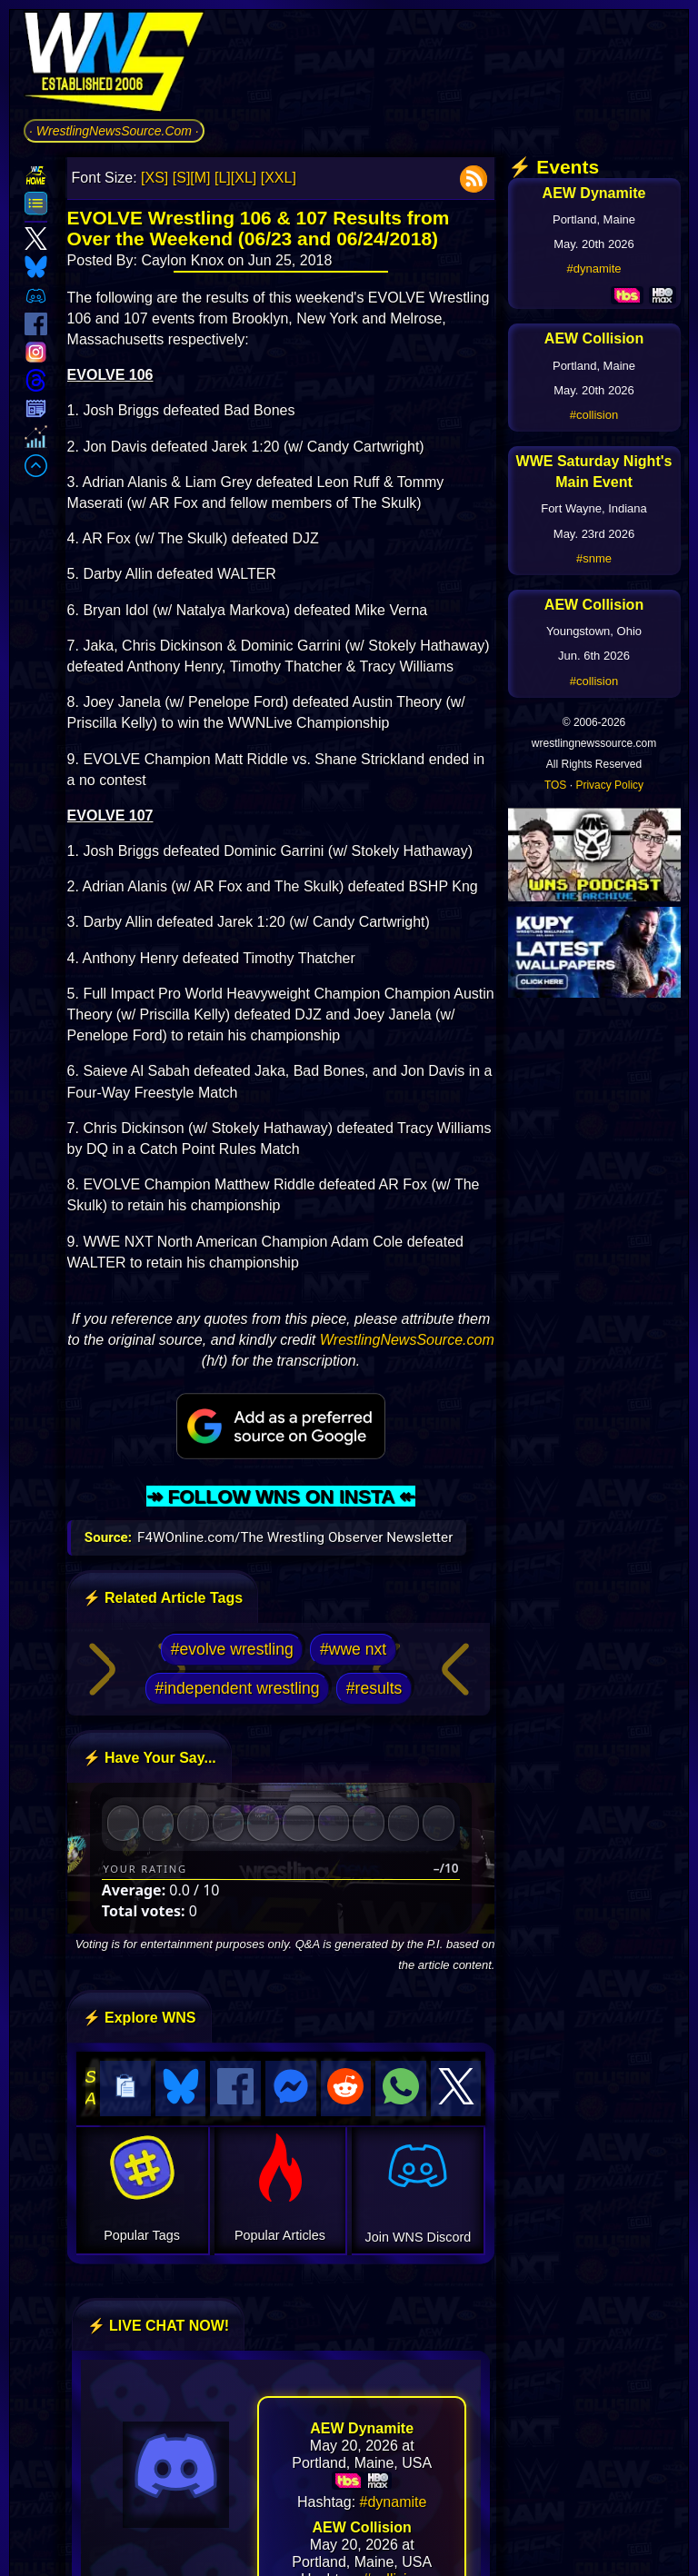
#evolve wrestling (232, 1649)
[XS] (154, 177)
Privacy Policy (609, 785)
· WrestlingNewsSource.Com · (114, 131)
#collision (594, 415)
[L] (222, 177)
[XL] (243, 177)
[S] (182, 177)
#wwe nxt (353, 1649)
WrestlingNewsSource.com (407, 1340)
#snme (594, 558)
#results (374, 1688)
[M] (200, 177)
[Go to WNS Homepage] (114, 65)
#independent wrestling (237, 1688)
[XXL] (278, 177)
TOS (555, 785)
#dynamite (393, 2499)
